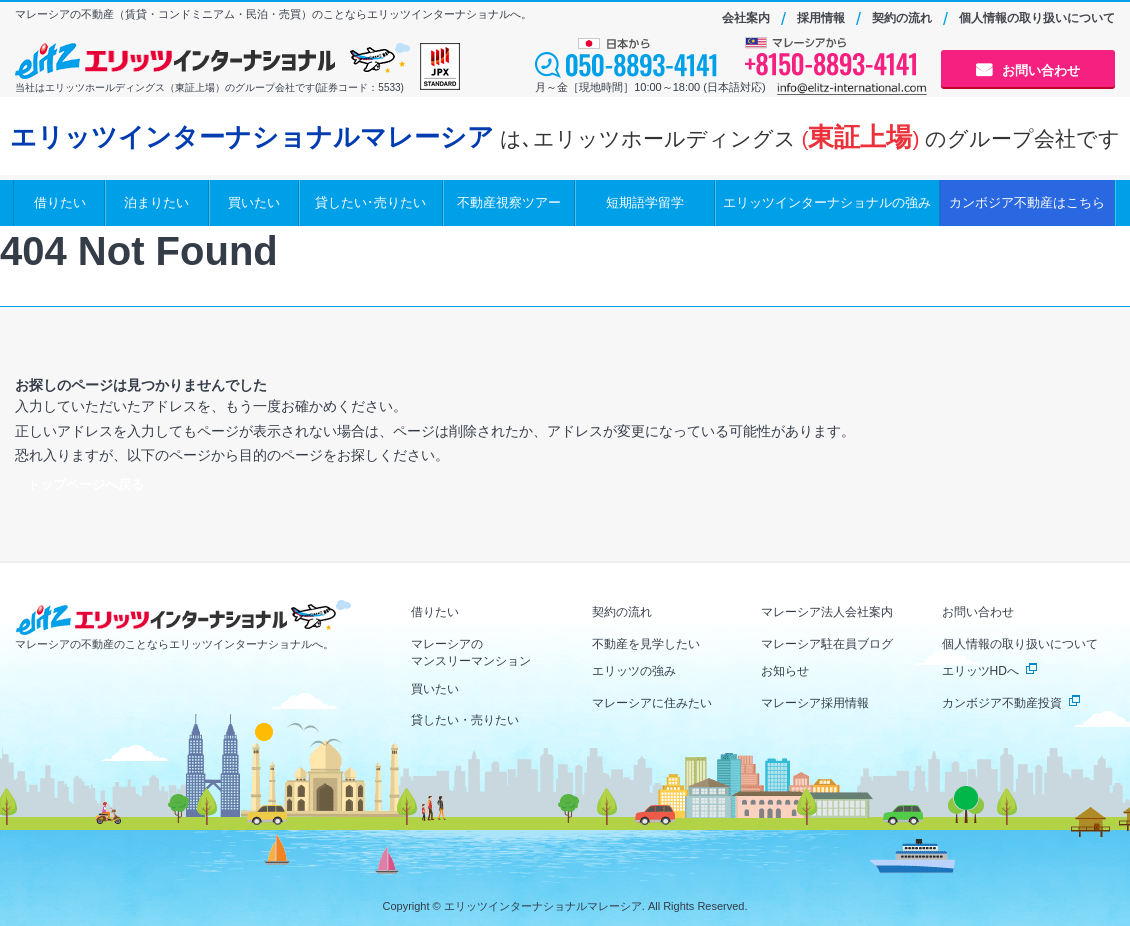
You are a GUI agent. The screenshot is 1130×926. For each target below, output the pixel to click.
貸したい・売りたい (465, 720)
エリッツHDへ (980, 671)
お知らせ (785, 671)
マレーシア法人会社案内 (827, 612)
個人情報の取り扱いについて (1037, 18)
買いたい (254, 202)
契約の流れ (902, 18)
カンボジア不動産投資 (1002, 703)
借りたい (60, 202)
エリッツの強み (634, 671)
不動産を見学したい (646, 644)
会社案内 (746, 18)
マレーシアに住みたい (652, 703)
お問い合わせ (1041, 70)
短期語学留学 (645, 202)
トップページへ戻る (85, 484)
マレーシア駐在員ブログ (827, 644)
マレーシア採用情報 (815, 703)
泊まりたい (156, 202)
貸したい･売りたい (370, 202)
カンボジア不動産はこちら (1027, 202)
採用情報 (821, 18)
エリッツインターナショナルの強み (827, 202)
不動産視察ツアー (509, 202)
